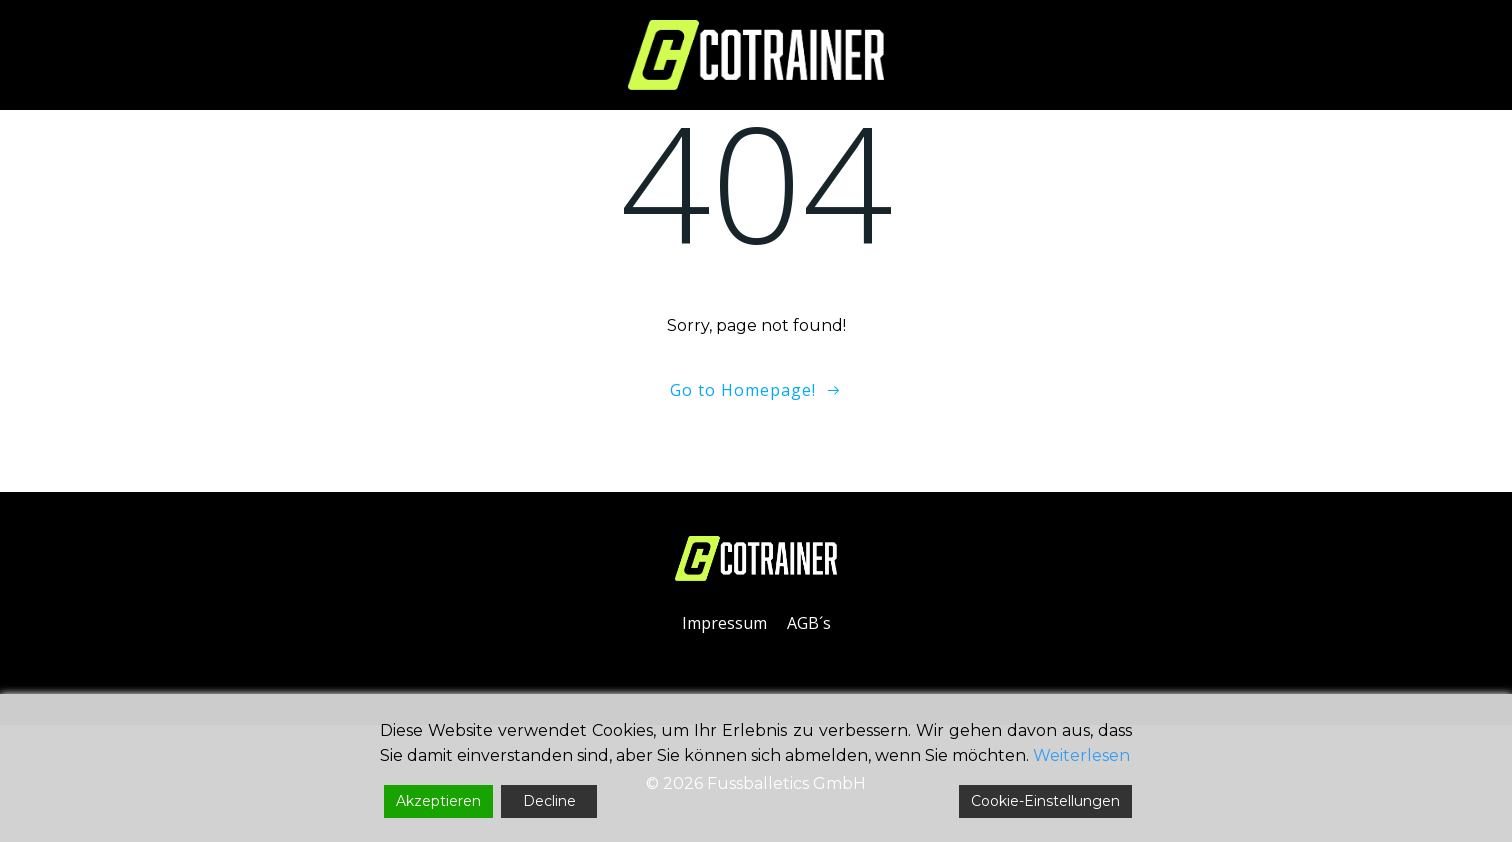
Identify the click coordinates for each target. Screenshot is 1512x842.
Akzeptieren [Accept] (438, 801)
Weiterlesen (1081, 755)
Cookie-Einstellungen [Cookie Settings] (1045, 801)
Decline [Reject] (549, 801)
